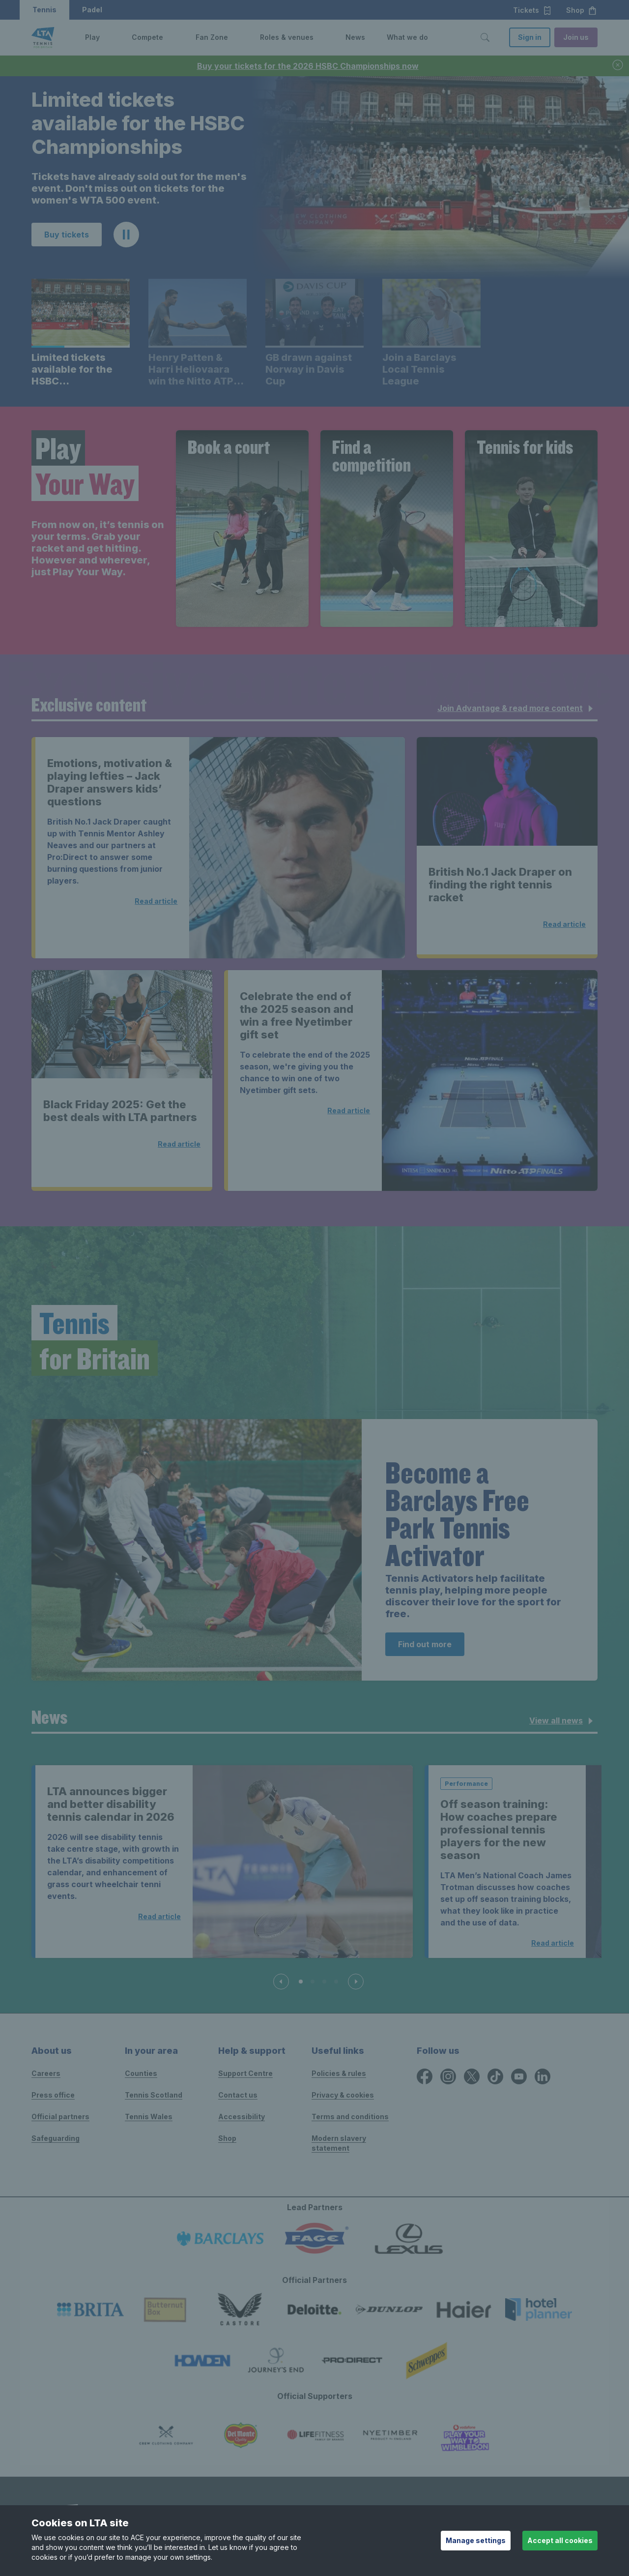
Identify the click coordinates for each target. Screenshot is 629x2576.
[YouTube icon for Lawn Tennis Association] (519, 2076)
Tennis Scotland (153, 2095)
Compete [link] (147, 37)
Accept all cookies (560, 2540)
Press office (53, 2095)
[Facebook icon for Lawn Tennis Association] (424, 2076)
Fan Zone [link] (212, 37)
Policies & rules (339, 2073)
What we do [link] (407, 37)
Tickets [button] (532, 10)
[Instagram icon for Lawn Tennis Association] (448, 2076)
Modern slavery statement (339, 2143)
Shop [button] (581, 10)
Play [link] (92, 37)
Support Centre (245, 2073)
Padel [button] (92, 9)
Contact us (237, 2095)
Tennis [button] (44, 9)
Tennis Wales (148, 2116)
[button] (107, 37)
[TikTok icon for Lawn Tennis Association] (495, 2076)
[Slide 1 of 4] (301, 1982)
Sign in (530, 37)
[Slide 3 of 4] (324, 1982)
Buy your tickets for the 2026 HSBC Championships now (308, 66)
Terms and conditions (350, 2116)
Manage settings (476, 2540)
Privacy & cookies (343, 2095)
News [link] (355, 37)
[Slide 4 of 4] (336, 1982)
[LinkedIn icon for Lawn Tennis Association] (542, 2076)
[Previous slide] (281, 1981)
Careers (45, 2073)
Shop (227, 2138)
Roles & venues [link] (287, 37)
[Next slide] (356, 1981)
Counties (141, 2073)
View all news (563, 1721)
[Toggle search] (485, 37)
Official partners (60, 2116)
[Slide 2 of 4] (312, 1982)
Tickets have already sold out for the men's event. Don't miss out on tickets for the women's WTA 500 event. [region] (139, 188)
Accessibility (241, 2116)
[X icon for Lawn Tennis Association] (472, 2076)
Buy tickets (66, 234)
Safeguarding (55, 2138)
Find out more (425, 1644)
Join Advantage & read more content (517, 708)
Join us (576, 37)
